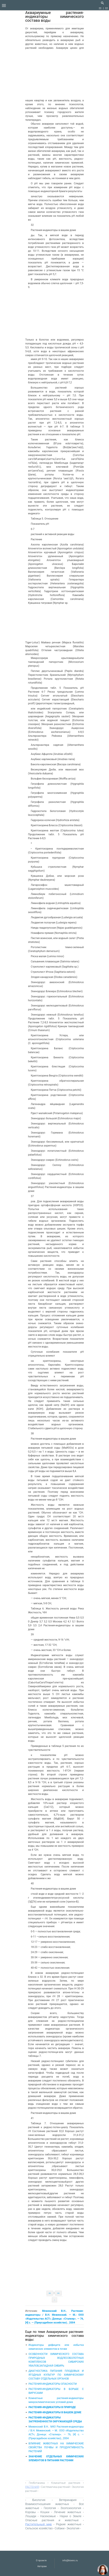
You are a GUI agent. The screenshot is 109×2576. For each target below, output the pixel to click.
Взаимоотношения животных (47, 2504)
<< (100, 7)
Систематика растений (55, 2486)
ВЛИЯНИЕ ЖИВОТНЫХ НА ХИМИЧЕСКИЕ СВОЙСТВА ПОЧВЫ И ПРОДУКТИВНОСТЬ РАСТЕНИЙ (56, 2447)
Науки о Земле (70, 2516)
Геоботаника (37, 2482)
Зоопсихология (71, 2508)
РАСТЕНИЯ (32, 2486)
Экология (73, 2528)
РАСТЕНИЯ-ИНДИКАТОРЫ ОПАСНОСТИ (53, 2383)
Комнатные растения (65, 2482)
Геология (50, 2508)
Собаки (59, 2528)
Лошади (30, 2516)
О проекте (41, 2560)
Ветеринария (68, 2500)
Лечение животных (67, 2512)
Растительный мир (38, 2524)
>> (106, 7)
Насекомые (48, 2516)
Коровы (30, 2512)
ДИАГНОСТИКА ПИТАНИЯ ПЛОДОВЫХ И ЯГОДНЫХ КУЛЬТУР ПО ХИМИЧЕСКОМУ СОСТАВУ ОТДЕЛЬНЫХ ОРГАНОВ (56, 2374)
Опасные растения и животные (52, 2520)
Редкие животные (68, 2524)
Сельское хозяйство (39, 2528)
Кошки (44, 2512)
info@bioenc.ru (70, 2560)
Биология (38, 2500)
